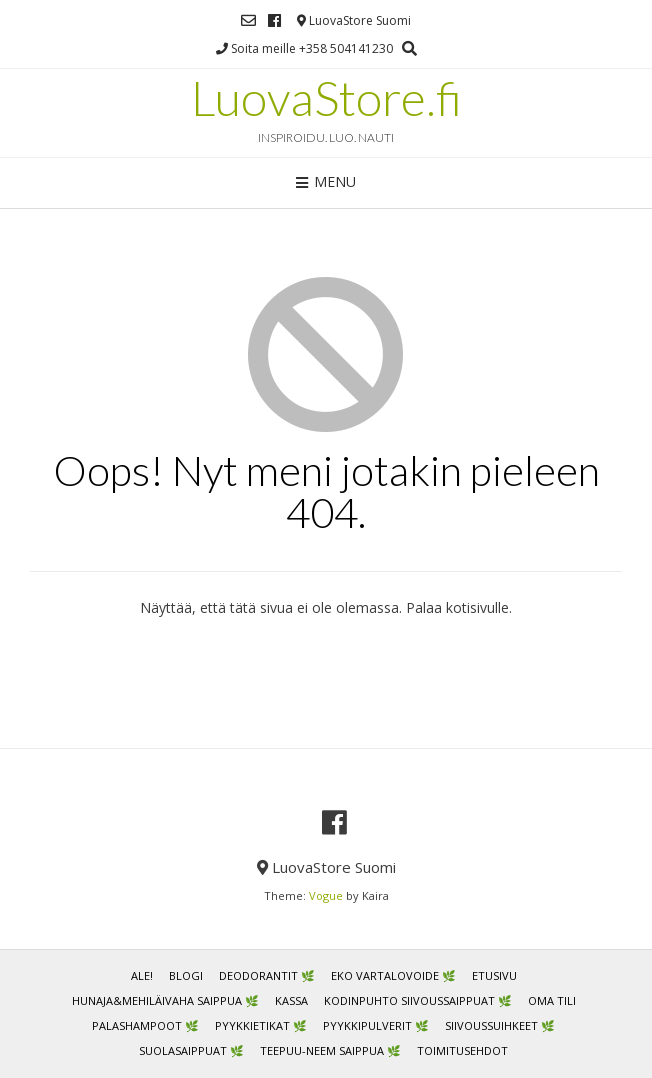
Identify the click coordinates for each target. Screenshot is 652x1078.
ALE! (142, 975)
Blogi (186, 975)
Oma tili (552, 1000)
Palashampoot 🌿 (145, 1025)
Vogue (326, 895)
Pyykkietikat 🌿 (261, 1025)
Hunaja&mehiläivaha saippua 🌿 (165, 1000)
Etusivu (494, 975)
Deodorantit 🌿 (267, 975)
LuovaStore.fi (326, 98)
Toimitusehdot (462, 1050)
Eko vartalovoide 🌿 (393, 975)
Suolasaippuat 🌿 (191, 1050)
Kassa (291, 1000)
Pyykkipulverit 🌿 (376, 1025)
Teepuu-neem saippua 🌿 (330, 1050)
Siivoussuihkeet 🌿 (500, 1025)
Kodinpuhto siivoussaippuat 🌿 (418, 1000)
